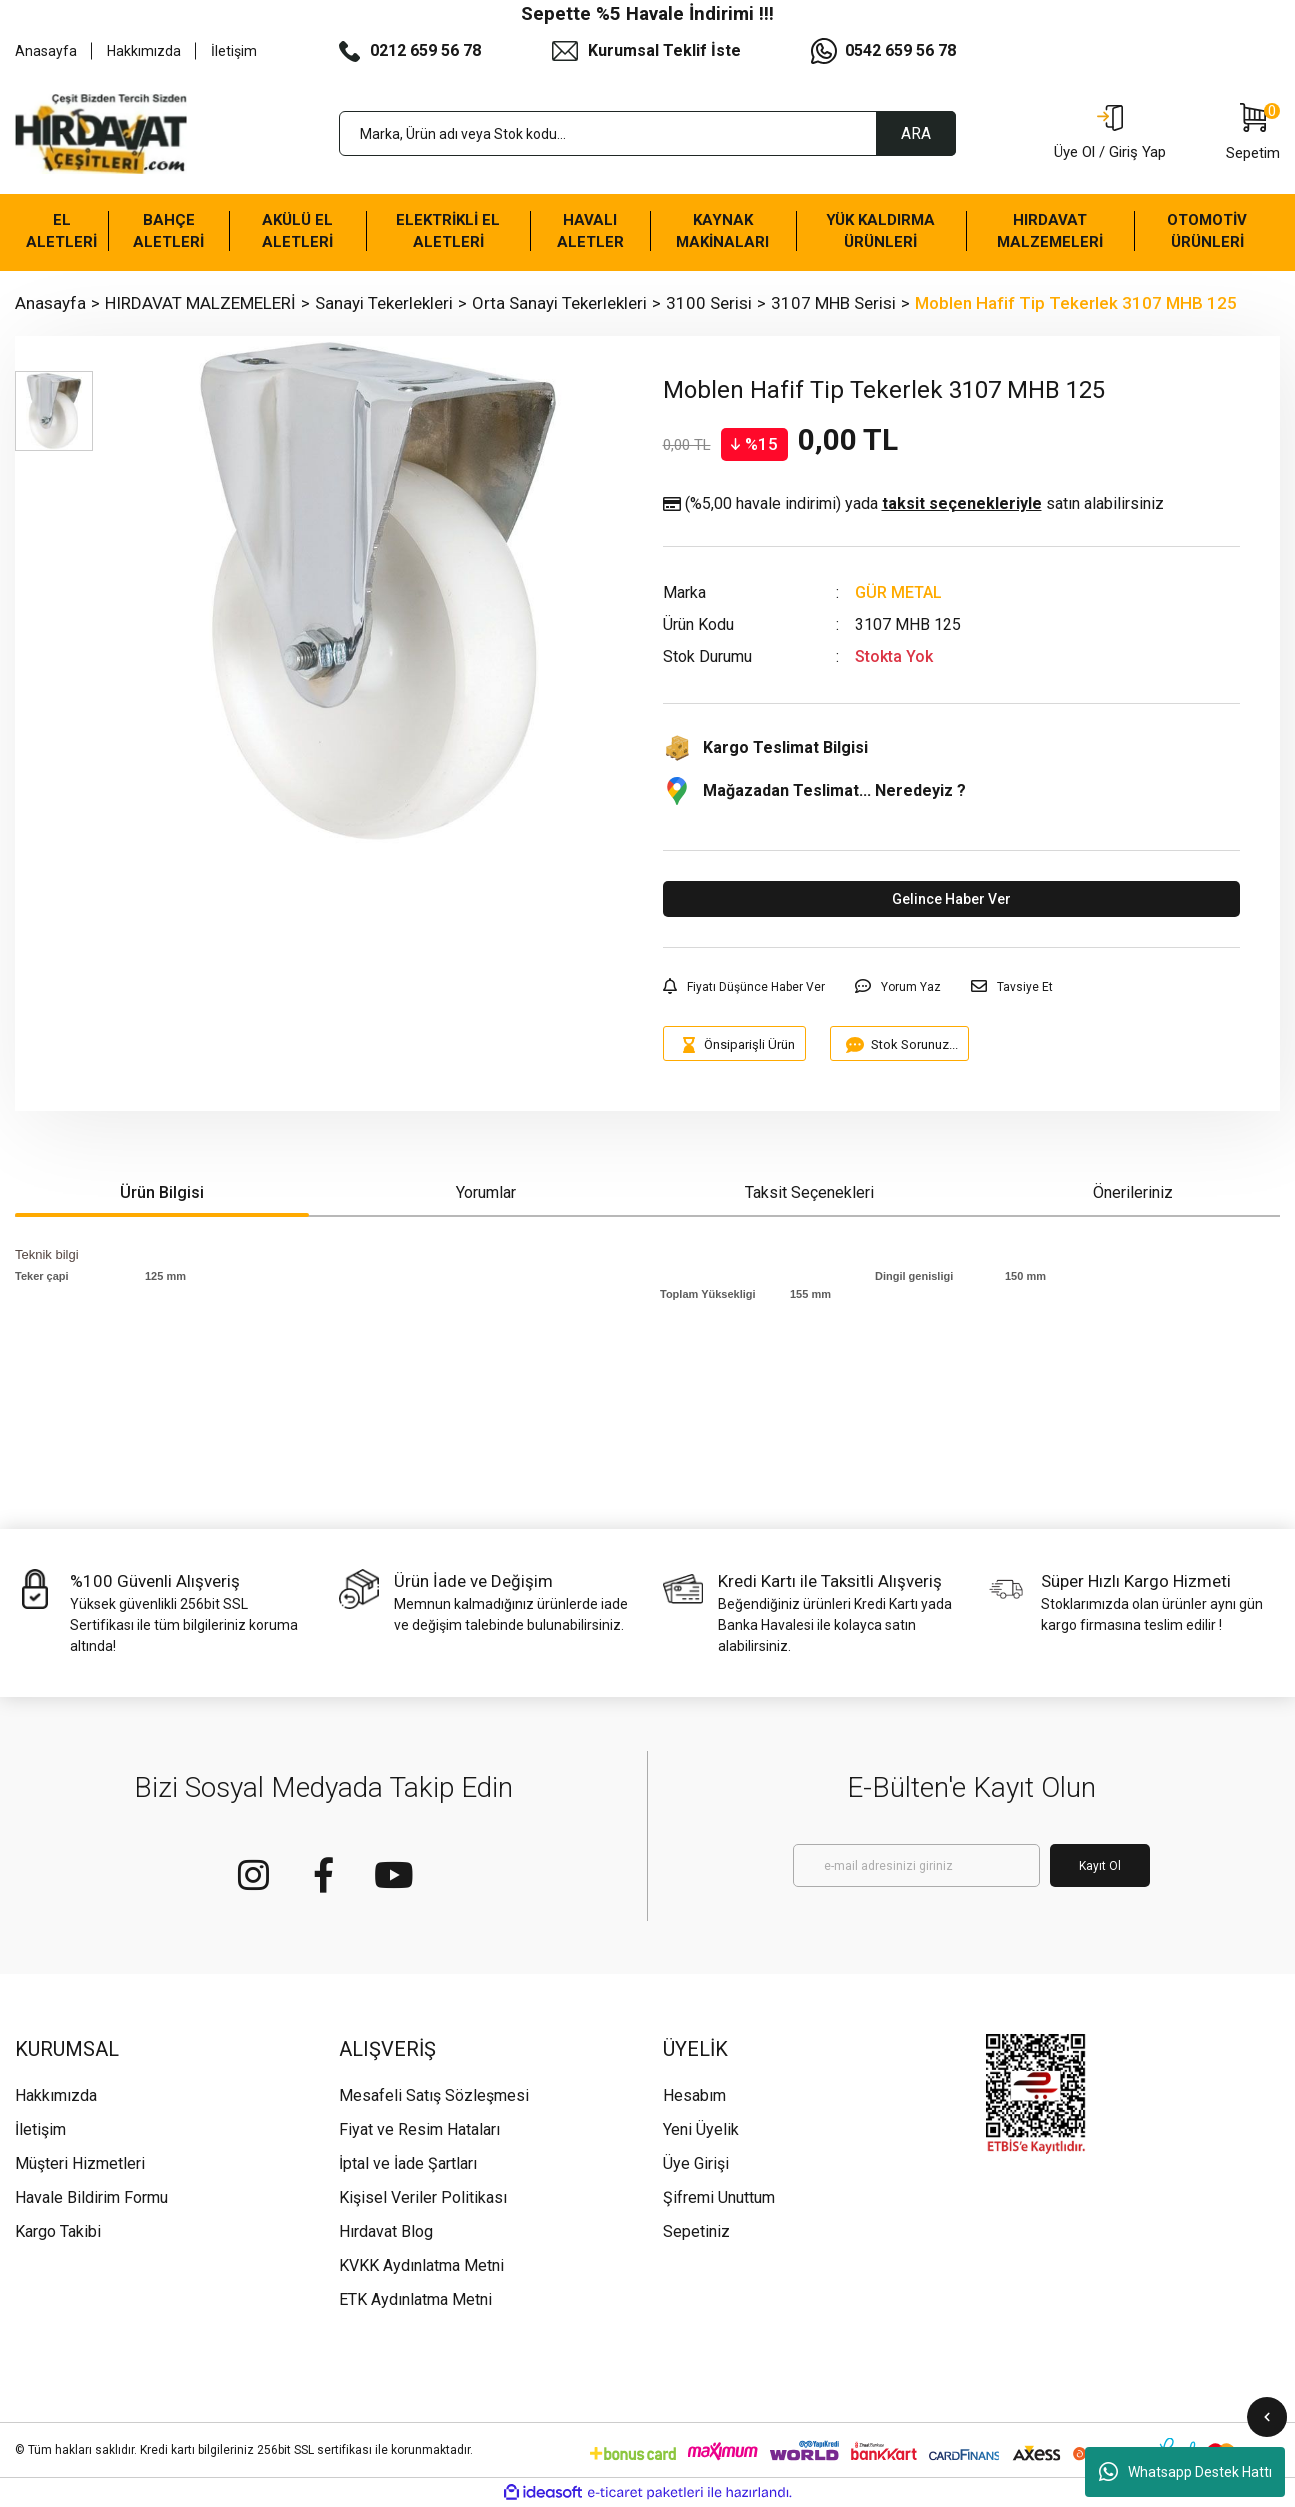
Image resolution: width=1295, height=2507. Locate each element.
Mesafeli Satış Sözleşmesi (434, 2095)
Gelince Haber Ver (951, 899)
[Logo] (101, 134)
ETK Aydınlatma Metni (415, 2299)
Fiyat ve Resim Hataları (419, 2129)
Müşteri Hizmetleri (80, 2163)
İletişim (234, 51)
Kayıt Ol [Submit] (1100, 1866)
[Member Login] (1110, 134)
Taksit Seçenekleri (809, 1192)
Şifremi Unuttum (719, 2197)
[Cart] (1253, 134)
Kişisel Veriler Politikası (423, 2197)
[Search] (648, 133)
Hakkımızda (144, 51)
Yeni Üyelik (701, 2129)
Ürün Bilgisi (162, 1192)
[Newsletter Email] (916, 1865)
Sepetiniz (696, 2231)
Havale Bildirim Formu (91, 2197)
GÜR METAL (898, 592)
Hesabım (694, 2095)
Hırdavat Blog (386, 2231)
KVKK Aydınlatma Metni (421, 2265)
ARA (916, 133)
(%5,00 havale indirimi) (913, 504)
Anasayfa (46, 51)
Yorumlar (486, 1192)
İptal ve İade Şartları (408, 2163)
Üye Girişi (696, 2163)
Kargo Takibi (58, 2231)
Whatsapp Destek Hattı (1185, 2472)
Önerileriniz (1133, 1192)
